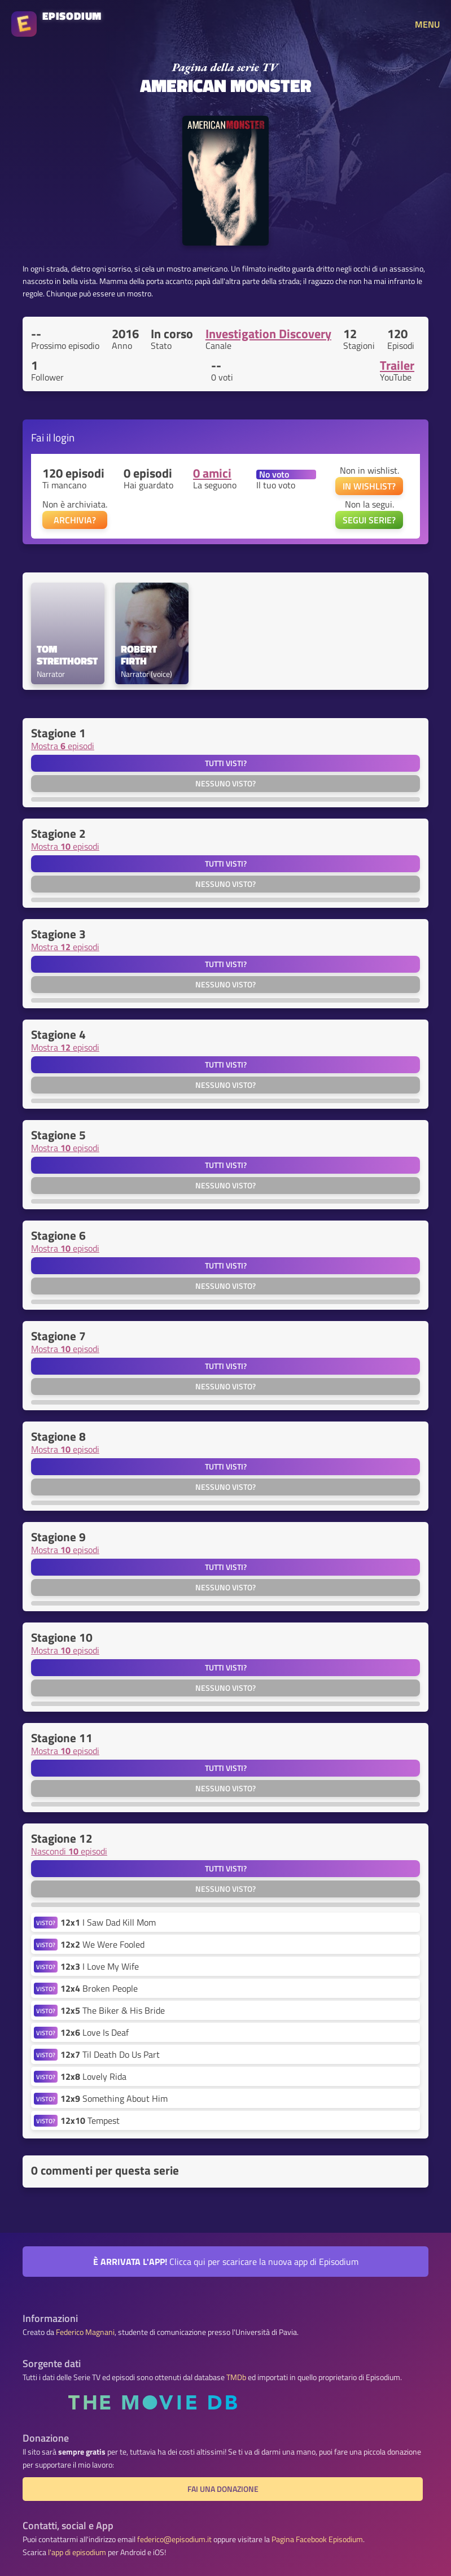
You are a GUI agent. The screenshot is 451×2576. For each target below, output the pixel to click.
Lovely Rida (93, 2076)
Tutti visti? (226, 763)
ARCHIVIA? (75, 520)
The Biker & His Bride (112, 2010)
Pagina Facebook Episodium (317, 2539)
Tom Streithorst (67, 655)
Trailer (397, 365)
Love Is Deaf (94, 2032)
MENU (427, 24)
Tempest (90, 2120)
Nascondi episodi (69, 1851)
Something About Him (114, 2098)
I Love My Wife (99, 1966)
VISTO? (45, 1922)
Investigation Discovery (268, 333)
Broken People (99, 1988)
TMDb (236, 2377)
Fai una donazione (223, 2489)
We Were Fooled (102, 1944)
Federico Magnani (85, 2332)
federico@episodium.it (174, 2539)
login (64, 437)
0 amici (212, 473)
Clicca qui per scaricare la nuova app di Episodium (225, 2261)
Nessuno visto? (225, 783)
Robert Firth (140, 655)
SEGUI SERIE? (369, 520)
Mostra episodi (62, 746)
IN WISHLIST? (369, 486)
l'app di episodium (77, 2552)
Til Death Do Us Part (110, 2054)
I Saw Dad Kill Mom (108, 1922)
